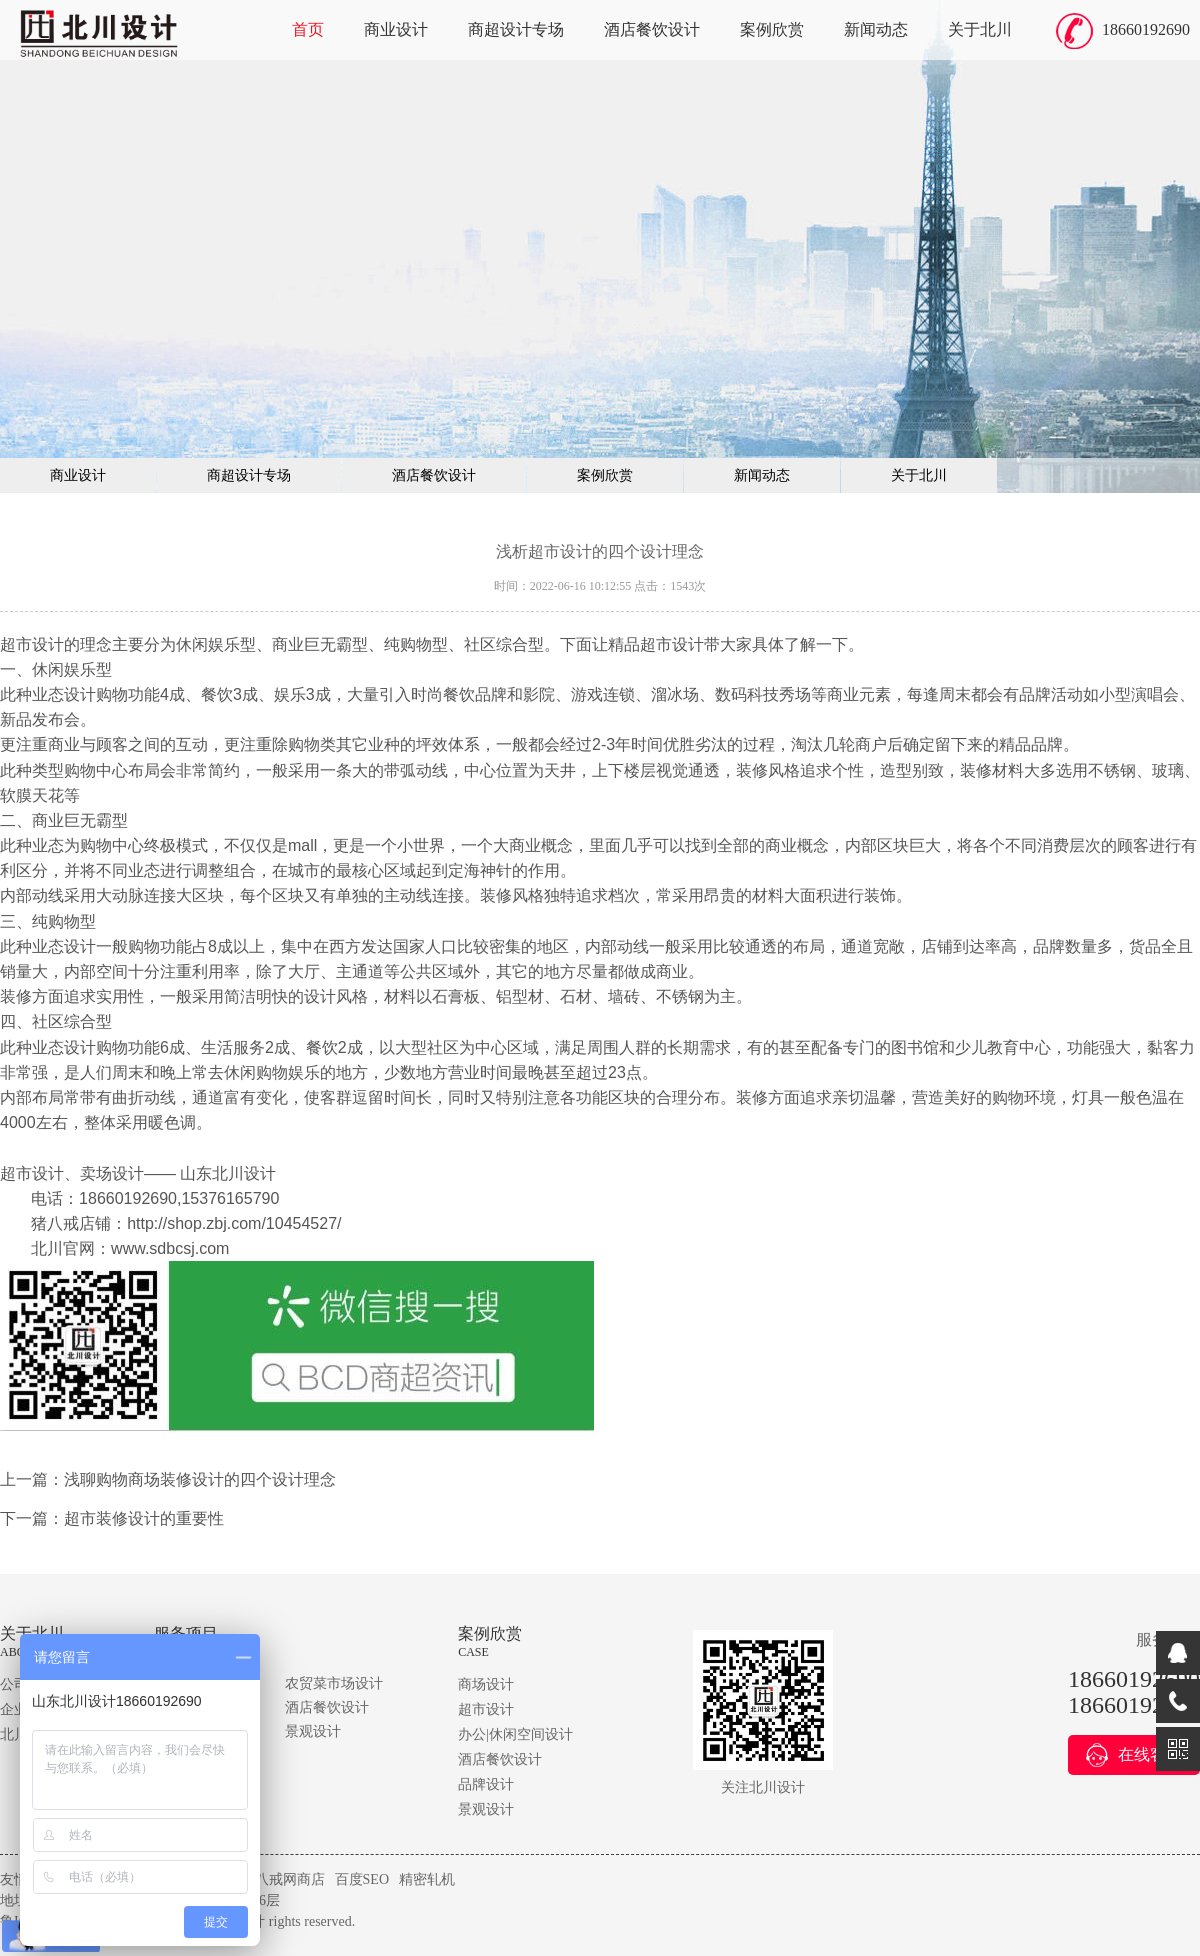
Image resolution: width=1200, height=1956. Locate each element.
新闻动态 (876, 29)
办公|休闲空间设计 (515, 1734)
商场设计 (486, 1684)
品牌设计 (486, 1784)
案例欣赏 (772, 29)
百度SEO (362, 1879)
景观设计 (313, 1731)
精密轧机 (427, 1879)
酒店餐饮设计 (652, 29)
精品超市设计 (656, 644)
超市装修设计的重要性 (144, 1518)
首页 (308, 29)
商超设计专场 (516, 29)
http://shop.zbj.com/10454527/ (234, 1223)
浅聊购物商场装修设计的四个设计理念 (200, 1479)
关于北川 (980, 29)
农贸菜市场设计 (334, 1683)
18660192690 (1146, 29)
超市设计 (486, 1709)
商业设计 (396, 29)
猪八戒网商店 (283, 1879)
